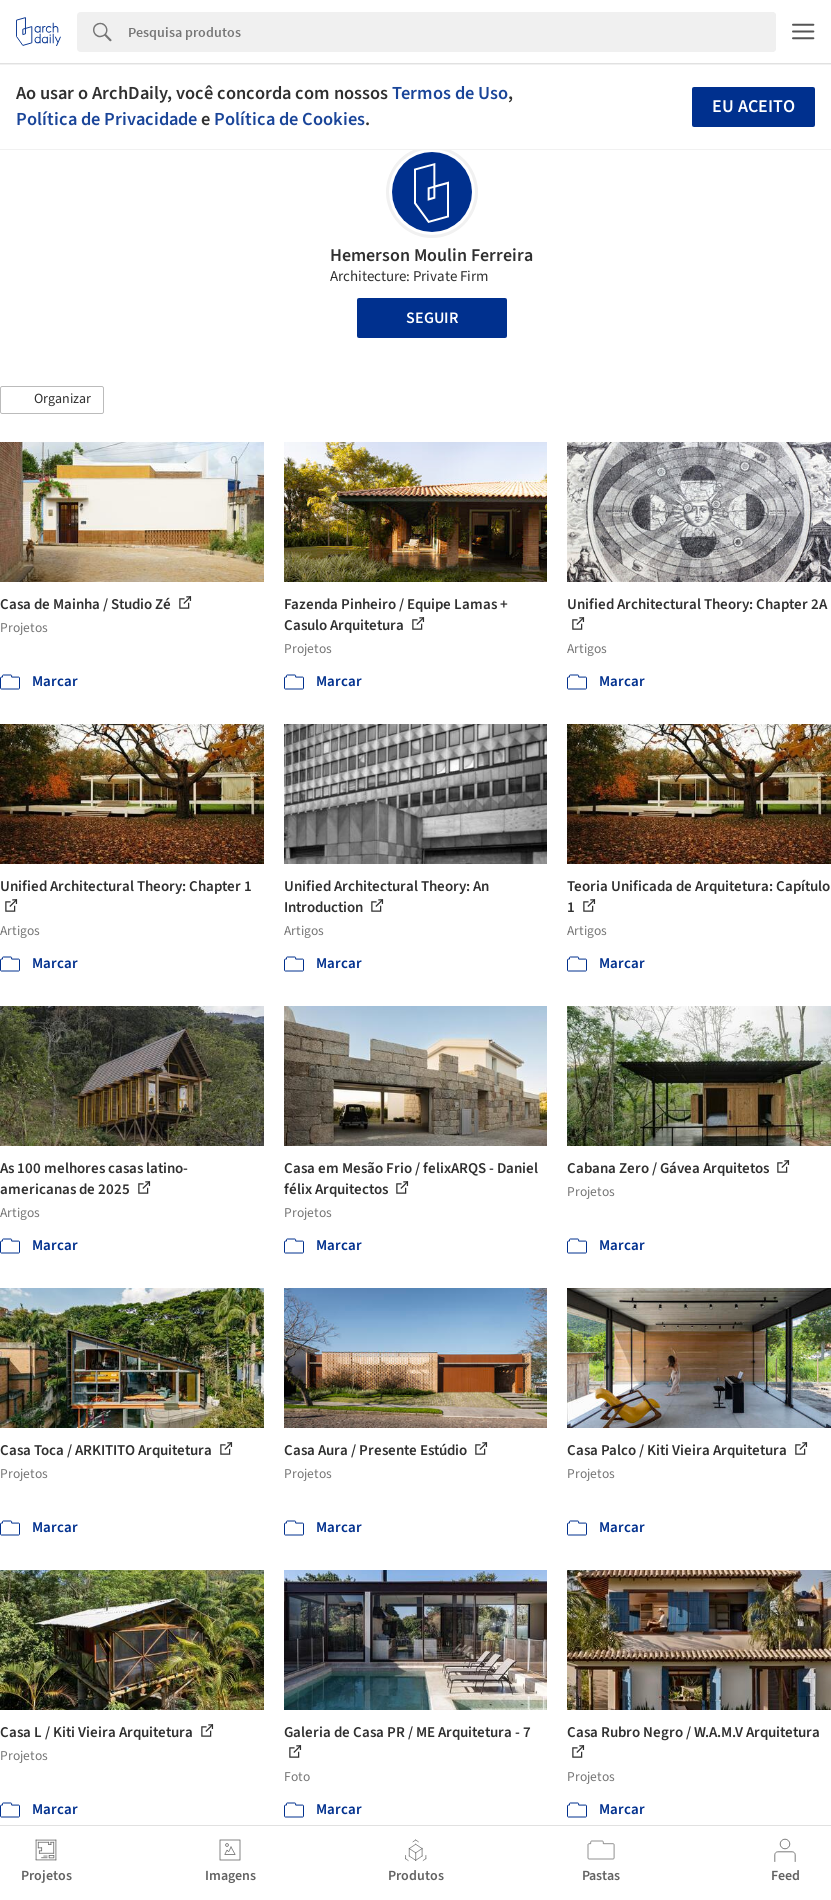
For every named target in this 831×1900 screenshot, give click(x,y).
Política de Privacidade (106, 119)
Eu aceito (753, 106)
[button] (52, 400)
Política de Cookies (289, 119)
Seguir (432, 318)
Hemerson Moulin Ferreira (431, 255)
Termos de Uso (450, 93)
